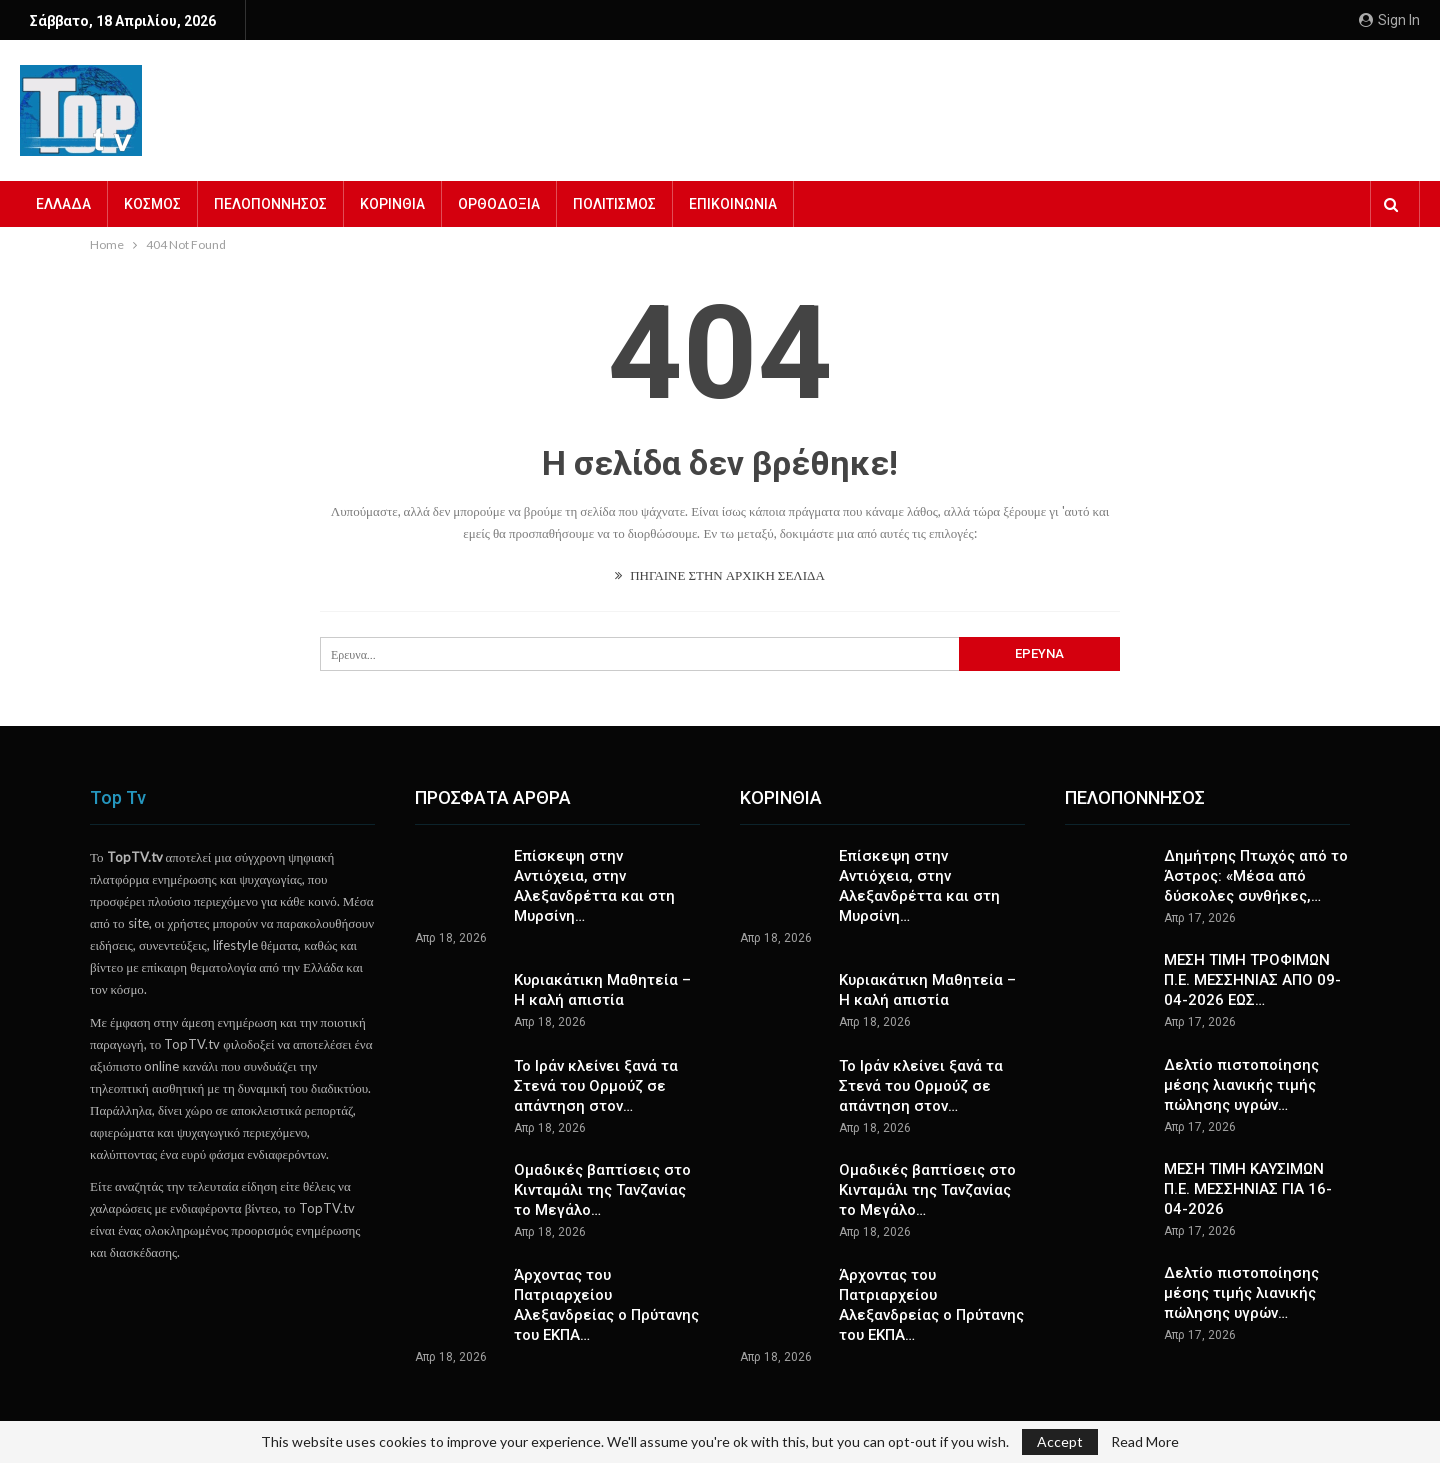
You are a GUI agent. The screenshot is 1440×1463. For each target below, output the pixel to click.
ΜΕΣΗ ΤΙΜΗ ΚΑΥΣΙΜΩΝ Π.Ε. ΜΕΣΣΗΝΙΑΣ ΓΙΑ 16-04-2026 (1248, 1189)
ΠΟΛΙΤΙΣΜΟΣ (614, 204)
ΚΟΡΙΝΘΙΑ (392, 204)
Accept (1060, 1441)
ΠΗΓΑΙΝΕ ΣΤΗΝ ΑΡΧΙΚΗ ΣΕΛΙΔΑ (720, 575)
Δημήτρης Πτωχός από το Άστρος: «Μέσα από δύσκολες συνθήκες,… (1256, 876)
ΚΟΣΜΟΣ (152, 204)
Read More (1145, 1442)
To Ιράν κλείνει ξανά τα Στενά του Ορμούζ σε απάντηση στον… (596, 1086)
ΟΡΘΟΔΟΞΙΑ (499, 204)
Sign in (1389, 20)
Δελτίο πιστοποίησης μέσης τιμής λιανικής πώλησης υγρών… (1241, 1293)
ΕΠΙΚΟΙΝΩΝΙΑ (733, 204)
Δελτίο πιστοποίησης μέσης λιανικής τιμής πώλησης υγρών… (1241, 1085)
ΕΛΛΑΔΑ (63, 204)
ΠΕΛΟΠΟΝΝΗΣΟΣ (270, 204)
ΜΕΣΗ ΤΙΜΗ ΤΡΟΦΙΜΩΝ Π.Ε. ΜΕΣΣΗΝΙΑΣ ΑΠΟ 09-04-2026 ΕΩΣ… (1252, 980)
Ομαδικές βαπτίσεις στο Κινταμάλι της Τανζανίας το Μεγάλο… (602, 1190)
